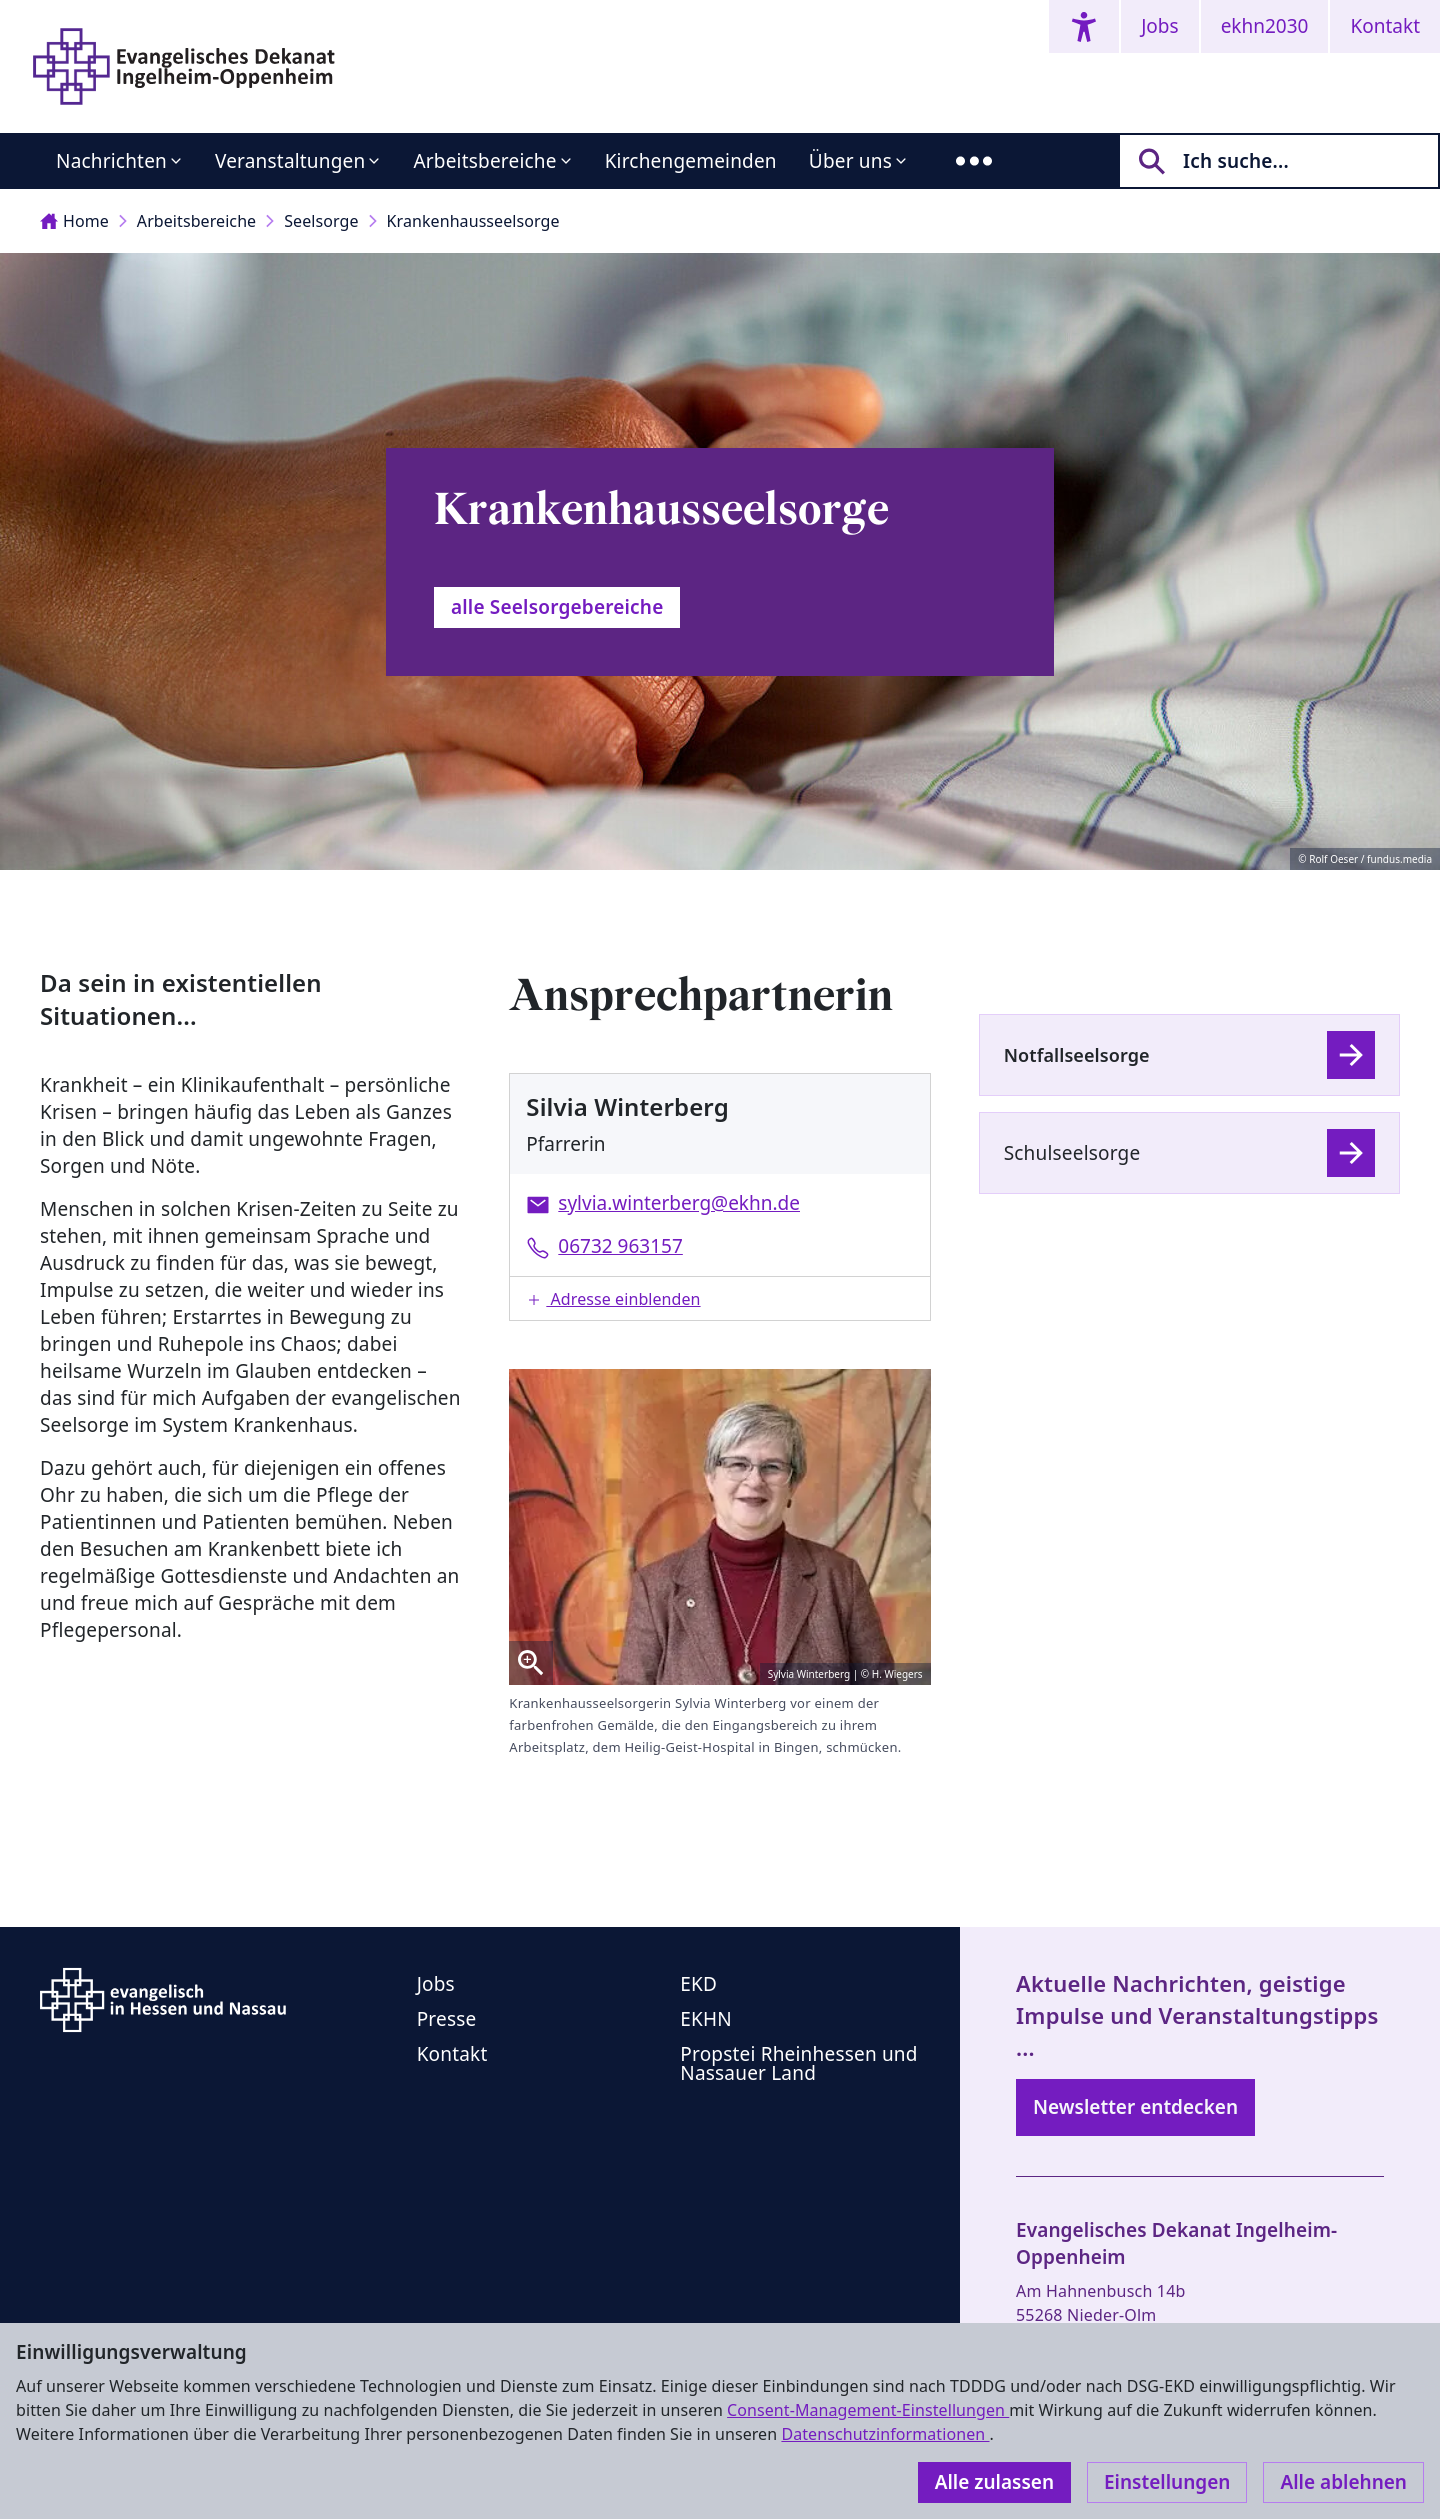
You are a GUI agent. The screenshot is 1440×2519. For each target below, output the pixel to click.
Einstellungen (1167, 2482)
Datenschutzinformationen (885, 2434)
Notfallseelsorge (1077, 1055)
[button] (719, 1298)
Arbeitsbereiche (484, 161)
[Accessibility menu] (1084, 26)
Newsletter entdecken (1135, 2107)
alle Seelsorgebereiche (557, 607)
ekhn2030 (1265, 26)
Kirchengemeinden (691, 161)
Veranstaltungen (290, 161)
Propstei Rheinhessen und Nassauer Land (798, 2063)
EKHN (706, 2019)
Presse (447, 2019)
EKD (698, 1984)
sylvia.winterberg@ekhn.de (679, 1203)
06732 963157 (620, 1246)
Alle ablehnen (1343, 2482)
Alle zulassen (994, 2482)
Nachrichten (111, 161)
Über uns (850, 161)
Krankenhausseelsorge (473, 221)
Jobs (1159, 26)
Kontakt (1385, 26)
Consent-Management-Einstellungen (868, 2410)
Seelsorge (321, 221)
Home (74, 221)
